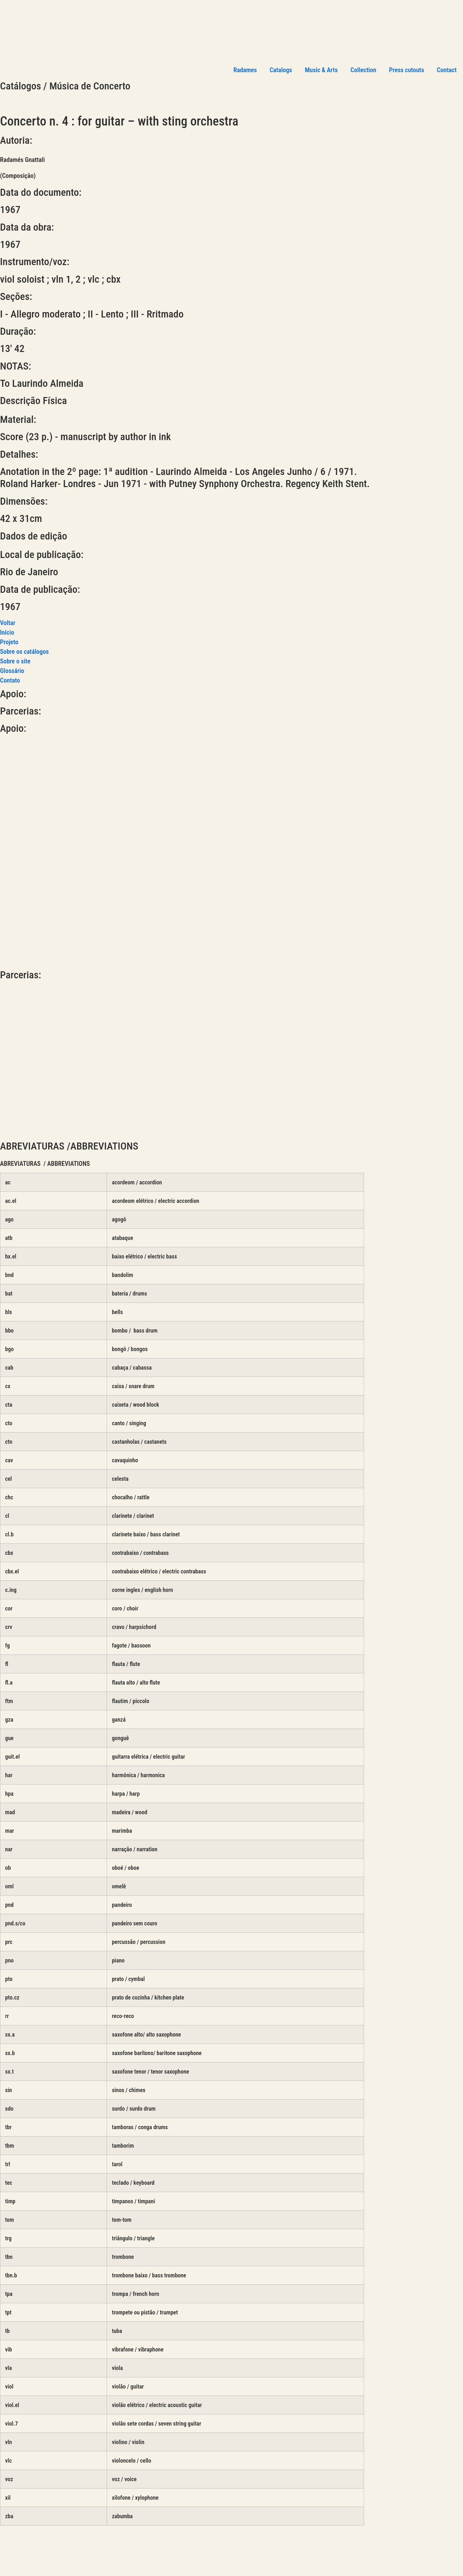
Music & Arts (321, 70)
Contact (447, 70)
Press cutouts (406, 70)
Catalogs (280, 70)
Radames (245, 70)
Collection (363, 70)
